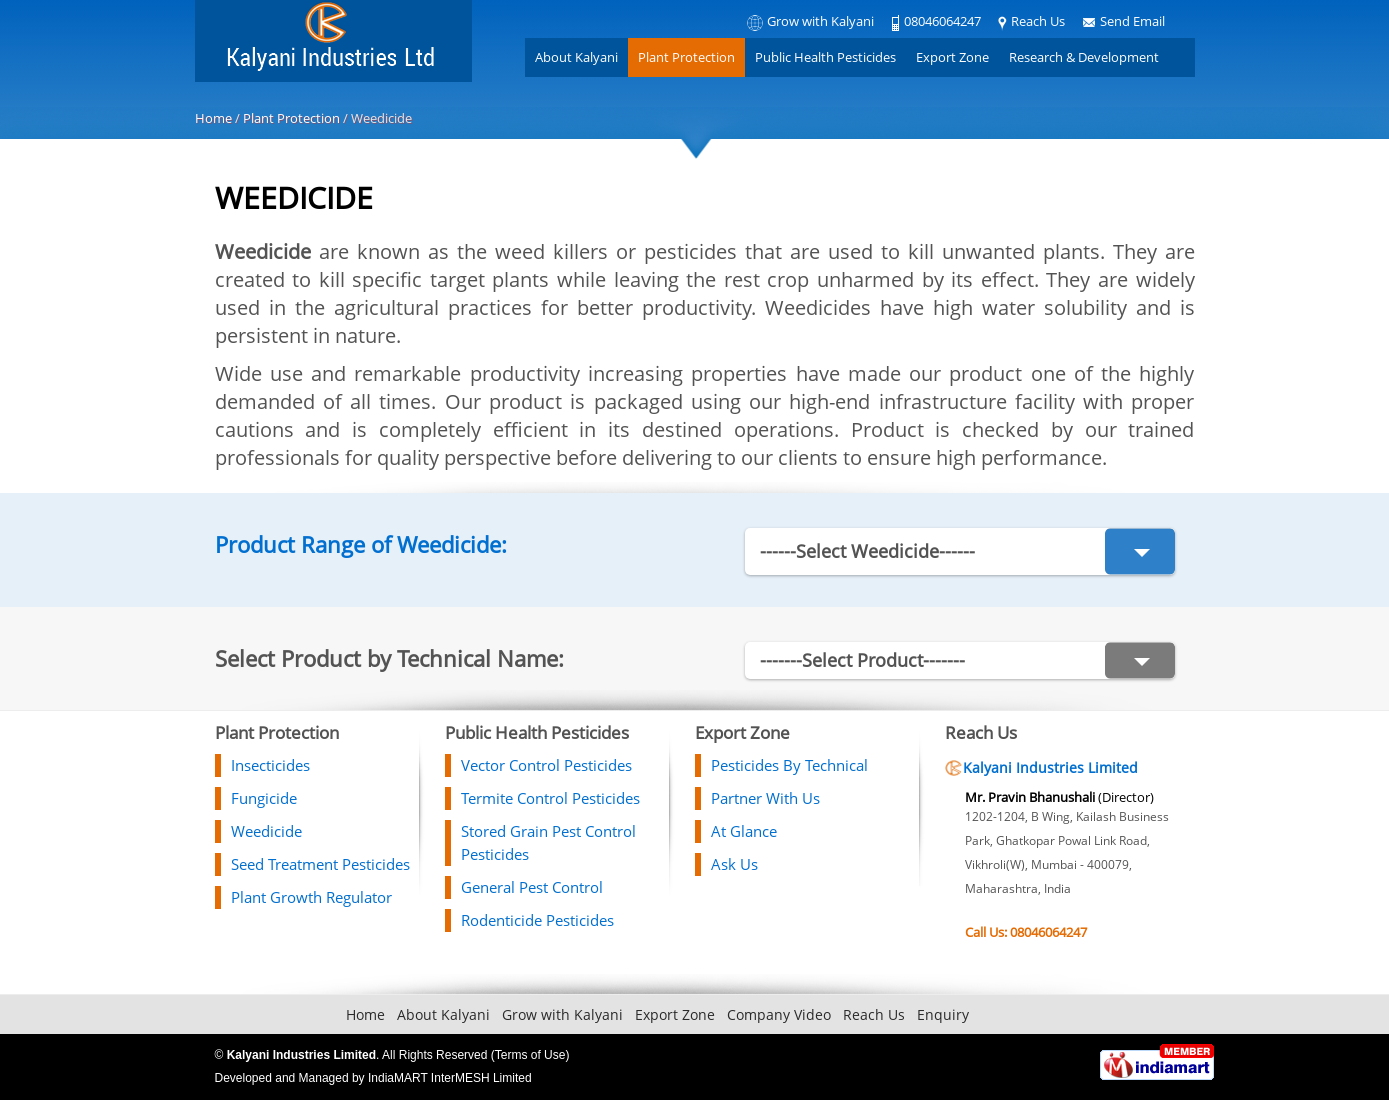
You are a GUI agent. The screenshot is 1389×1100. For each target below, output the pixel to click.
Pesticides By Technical (789, 765)
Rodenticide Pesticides (537, 920)
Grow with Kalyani (820, 21)
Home (213, 118)
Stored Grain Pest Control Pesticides (548, 842)
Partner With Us (765, 798)
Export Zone (952, 57)
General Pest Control (532, 887)
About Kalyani (576, 57)
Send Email (1132, 21)
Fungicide (264, 798)
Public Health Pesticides (825, 57)
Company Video (779, 1014)
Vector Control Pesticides (546, 765)
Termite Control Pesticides (550, 798)
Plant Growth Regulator (311, 897)
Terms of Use (530, 1055)
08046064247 (942, 21)
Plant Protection (686, 57)
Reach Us (1038, 21)
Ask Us (734, 864)
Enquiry (943, 1014)
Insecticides (270, 765)
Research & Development (1084, 57)
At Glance (744, 831)
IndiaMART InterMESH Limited (450, 1078)
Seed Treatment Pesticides (320, 864)
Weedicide (266, 831)
